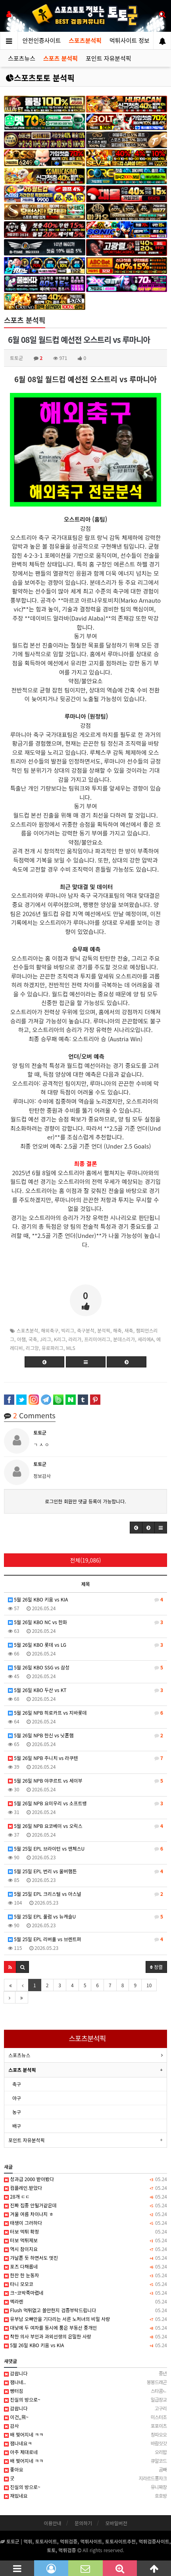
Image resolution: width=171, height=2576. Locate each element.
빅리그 (67, 1330)
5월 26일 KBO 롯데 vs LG (85, 1644)
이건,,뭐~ (85, 2417)
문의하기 (83, 2523)
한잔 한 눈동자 (85, 2275)
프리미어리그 (97, 1339)
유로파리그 (52, 1347)
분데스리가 (124, 1339)
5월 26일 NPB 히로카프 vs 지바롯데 (85, 1712)
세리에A (146, 1339)
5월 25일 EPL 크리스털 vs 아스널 (85, 1893)
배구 (16, 2125)
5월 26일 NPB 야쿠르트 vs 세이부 (85, 1780)
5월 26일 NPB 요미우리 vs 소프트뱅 (85, 1803)
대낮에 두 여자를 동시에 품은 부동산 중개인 (85, 2327)
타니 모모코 (85, 2284)
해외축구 (49, 1330)
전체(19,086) (85, 1560)
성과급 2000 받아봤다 (85, 2179)
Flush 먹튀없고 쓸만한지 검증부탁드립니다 (85, 2310)
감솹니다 (85, 2373)
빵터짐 (85, 2390)
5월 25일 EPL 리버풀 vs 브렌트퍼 (85, 1939)
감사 (85, 2425)
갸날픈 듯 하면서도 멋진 (85, 2257)
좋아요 (85, 2469)
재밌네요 (85, 2495)
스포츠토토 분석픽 (40, 77)
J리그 (45, 1339)
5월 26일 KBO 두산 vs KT (85, 1690)
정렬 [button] (156, 1966)
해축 (117, 1330)
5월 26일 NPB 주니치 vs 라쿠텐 (85, 1758)
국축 (33, 1339)
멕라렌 (85, 2301)
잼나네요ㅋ (85, 2443)
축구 (16, 2084)
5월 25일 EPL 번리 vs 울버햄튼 (85, 1871)
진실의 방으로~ (85, 2399)
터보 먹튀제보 (85, 2240)
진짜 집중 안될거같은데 (85, 2205)
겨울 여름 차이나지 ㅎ (85, 2214)
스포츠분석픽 (85, 40)
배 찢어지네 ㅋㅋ (85, 2434)
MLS (70, 1347)
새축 (129, 1330)
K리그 (60, 1339)
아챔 (21, 1339)
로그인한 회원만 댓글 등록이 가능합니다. (85, 1501)
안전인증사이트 (42, 40)
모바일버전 (116, 2523)
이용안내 (52, 2523)
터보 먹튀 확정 (85, 2231)
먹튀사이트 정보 (130, 40)
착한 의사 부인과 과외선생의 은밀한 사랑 (85, 2336)
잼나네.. (85, 2382)
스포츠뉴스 (21, 58)
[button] (136, 1528)
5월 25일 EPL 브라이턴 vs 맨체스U (85, 1848)
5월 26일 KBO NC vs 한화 (85, 1622)
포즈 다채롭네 (85, 2266)
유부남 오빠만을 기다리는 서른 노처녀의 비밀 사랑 (85, 2319)
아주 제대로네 (85, 2452)
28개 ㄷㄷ (85, 2196)
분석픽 (103, 1330)
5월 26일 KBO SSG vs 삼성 (85, 1667)
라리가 (74, 1339)
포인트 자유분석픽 (108, 58)
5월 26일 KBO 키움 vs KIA (85, 1599)
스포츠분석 (27, 1330)
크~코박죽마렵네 (85, 2292)
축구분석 (85, 1330)
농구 (16, 2111)
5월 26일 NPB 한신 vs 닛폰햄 (85, 1735)
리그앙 (32, 1347)
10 (149, 1985)
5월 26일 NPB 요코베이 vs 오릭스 (85, 1826)
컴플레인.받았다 (85, 2187)
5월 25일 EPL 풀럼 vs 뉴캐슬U (85, 1916)
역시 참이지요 (85, 2249)
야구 (16, 2097)
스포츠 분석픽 (60, 58)
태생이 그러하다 (85, 2222)
